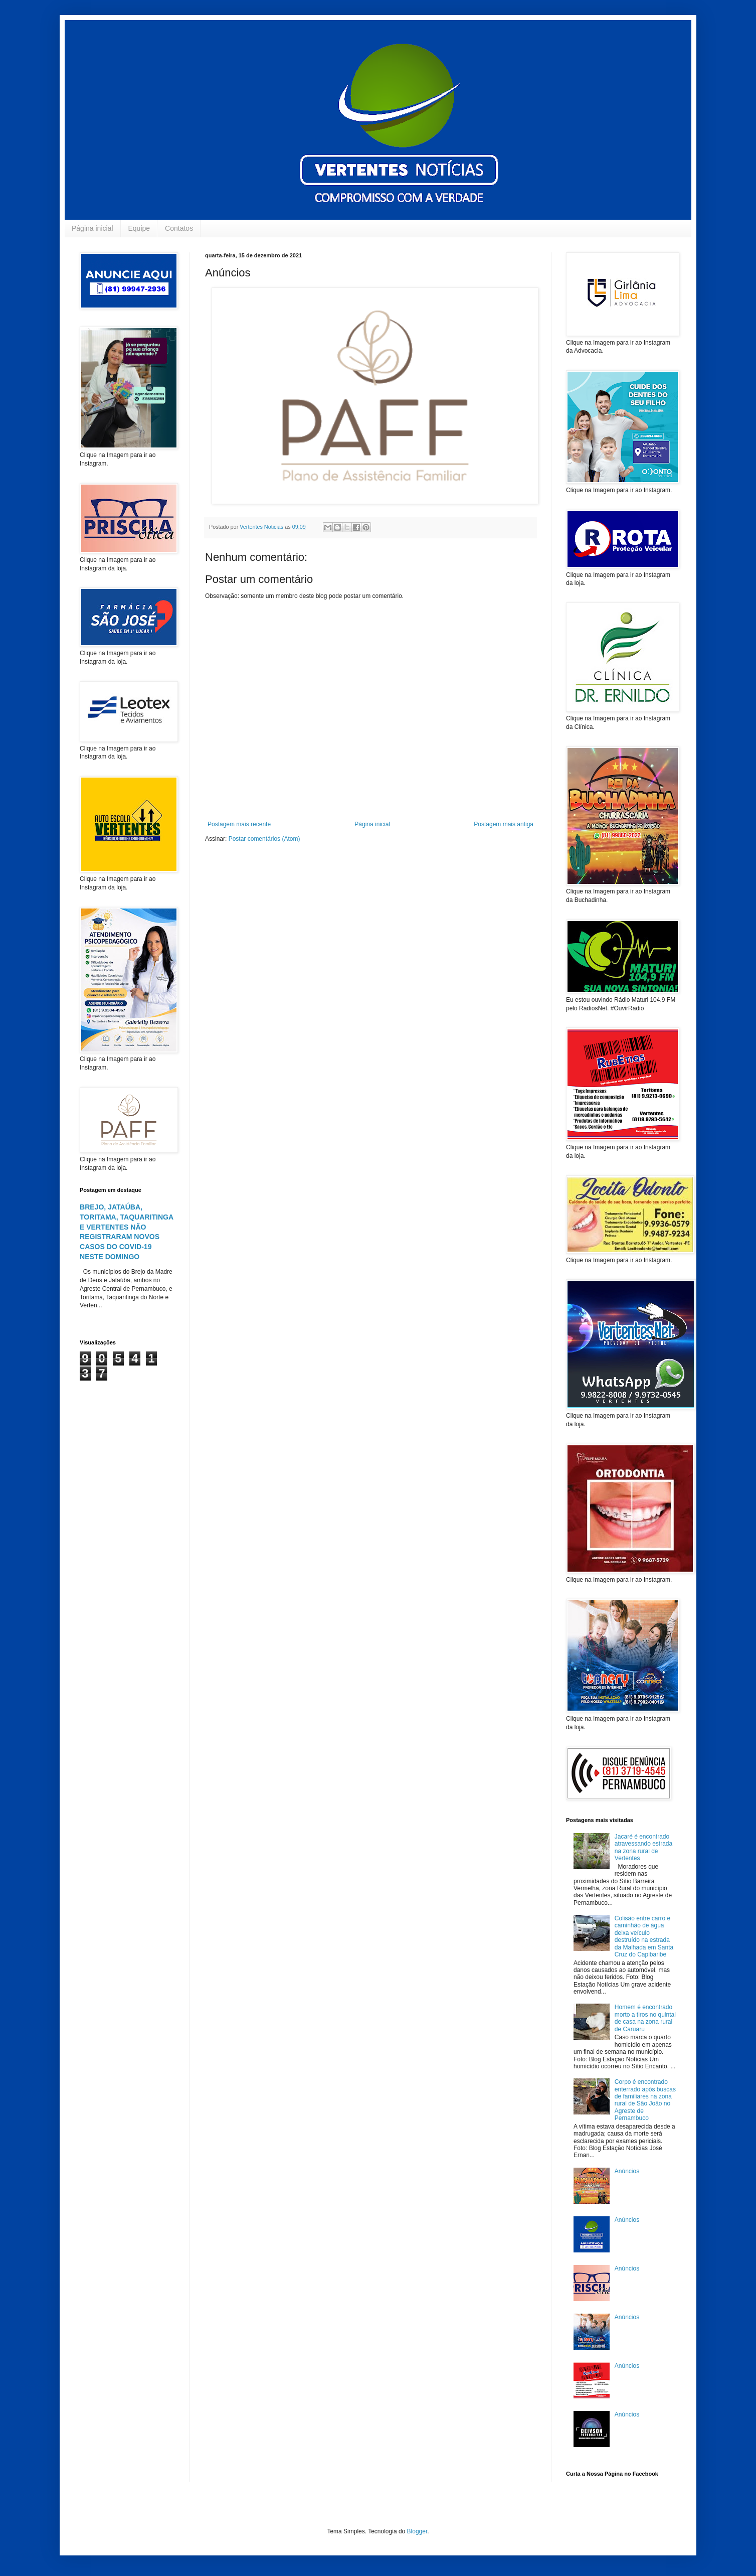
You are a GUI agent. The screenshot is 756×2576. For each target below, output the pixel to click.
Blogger (417, 2531)
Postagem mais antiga (503, 824)
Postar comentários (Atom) (264, 838)
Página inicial (92, 228)
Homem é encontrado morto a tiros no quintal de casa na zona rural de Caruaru (645, 2018)
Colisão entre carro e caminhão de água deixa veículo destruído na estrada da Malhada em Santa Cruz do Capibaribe (644, 1936)
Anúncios (627, 2171)
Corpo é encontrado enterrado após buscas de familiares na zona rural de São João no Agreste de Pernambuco (645, 2100)
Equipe (139, 228)
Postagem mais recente (239, 824)
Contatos (179, 228)
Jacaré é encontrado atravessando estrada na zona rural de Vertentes (643, 1847)
